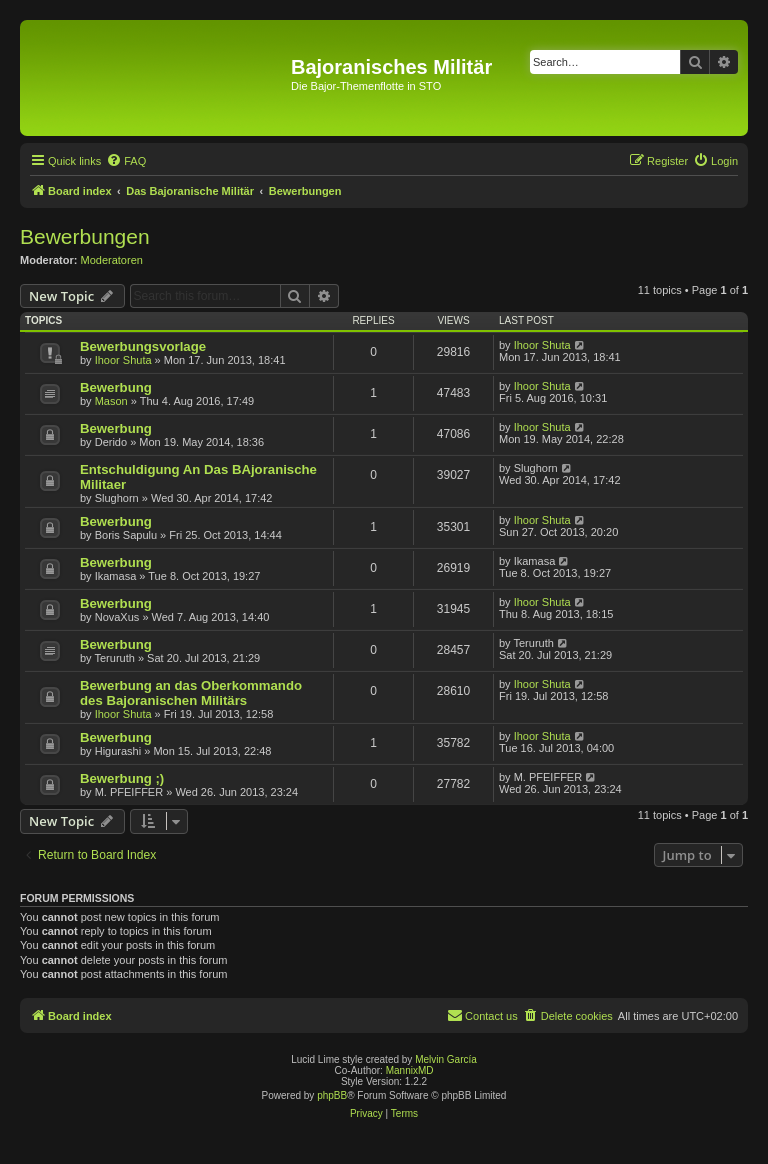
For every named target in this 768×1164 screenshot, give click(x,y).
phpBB (332, 1095)
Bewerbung (116, 387)
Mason (111, 401)
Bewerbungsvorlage (143, 346)
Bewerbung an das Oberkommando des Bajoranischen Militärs (191, 693)
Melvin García (446, 1059)
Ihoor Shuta (123, 360)
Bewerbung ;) (122, 778)
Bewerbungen (85, 236)
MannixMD (410, 1070)
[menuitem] (126, 161)
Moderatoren (112, 260)
